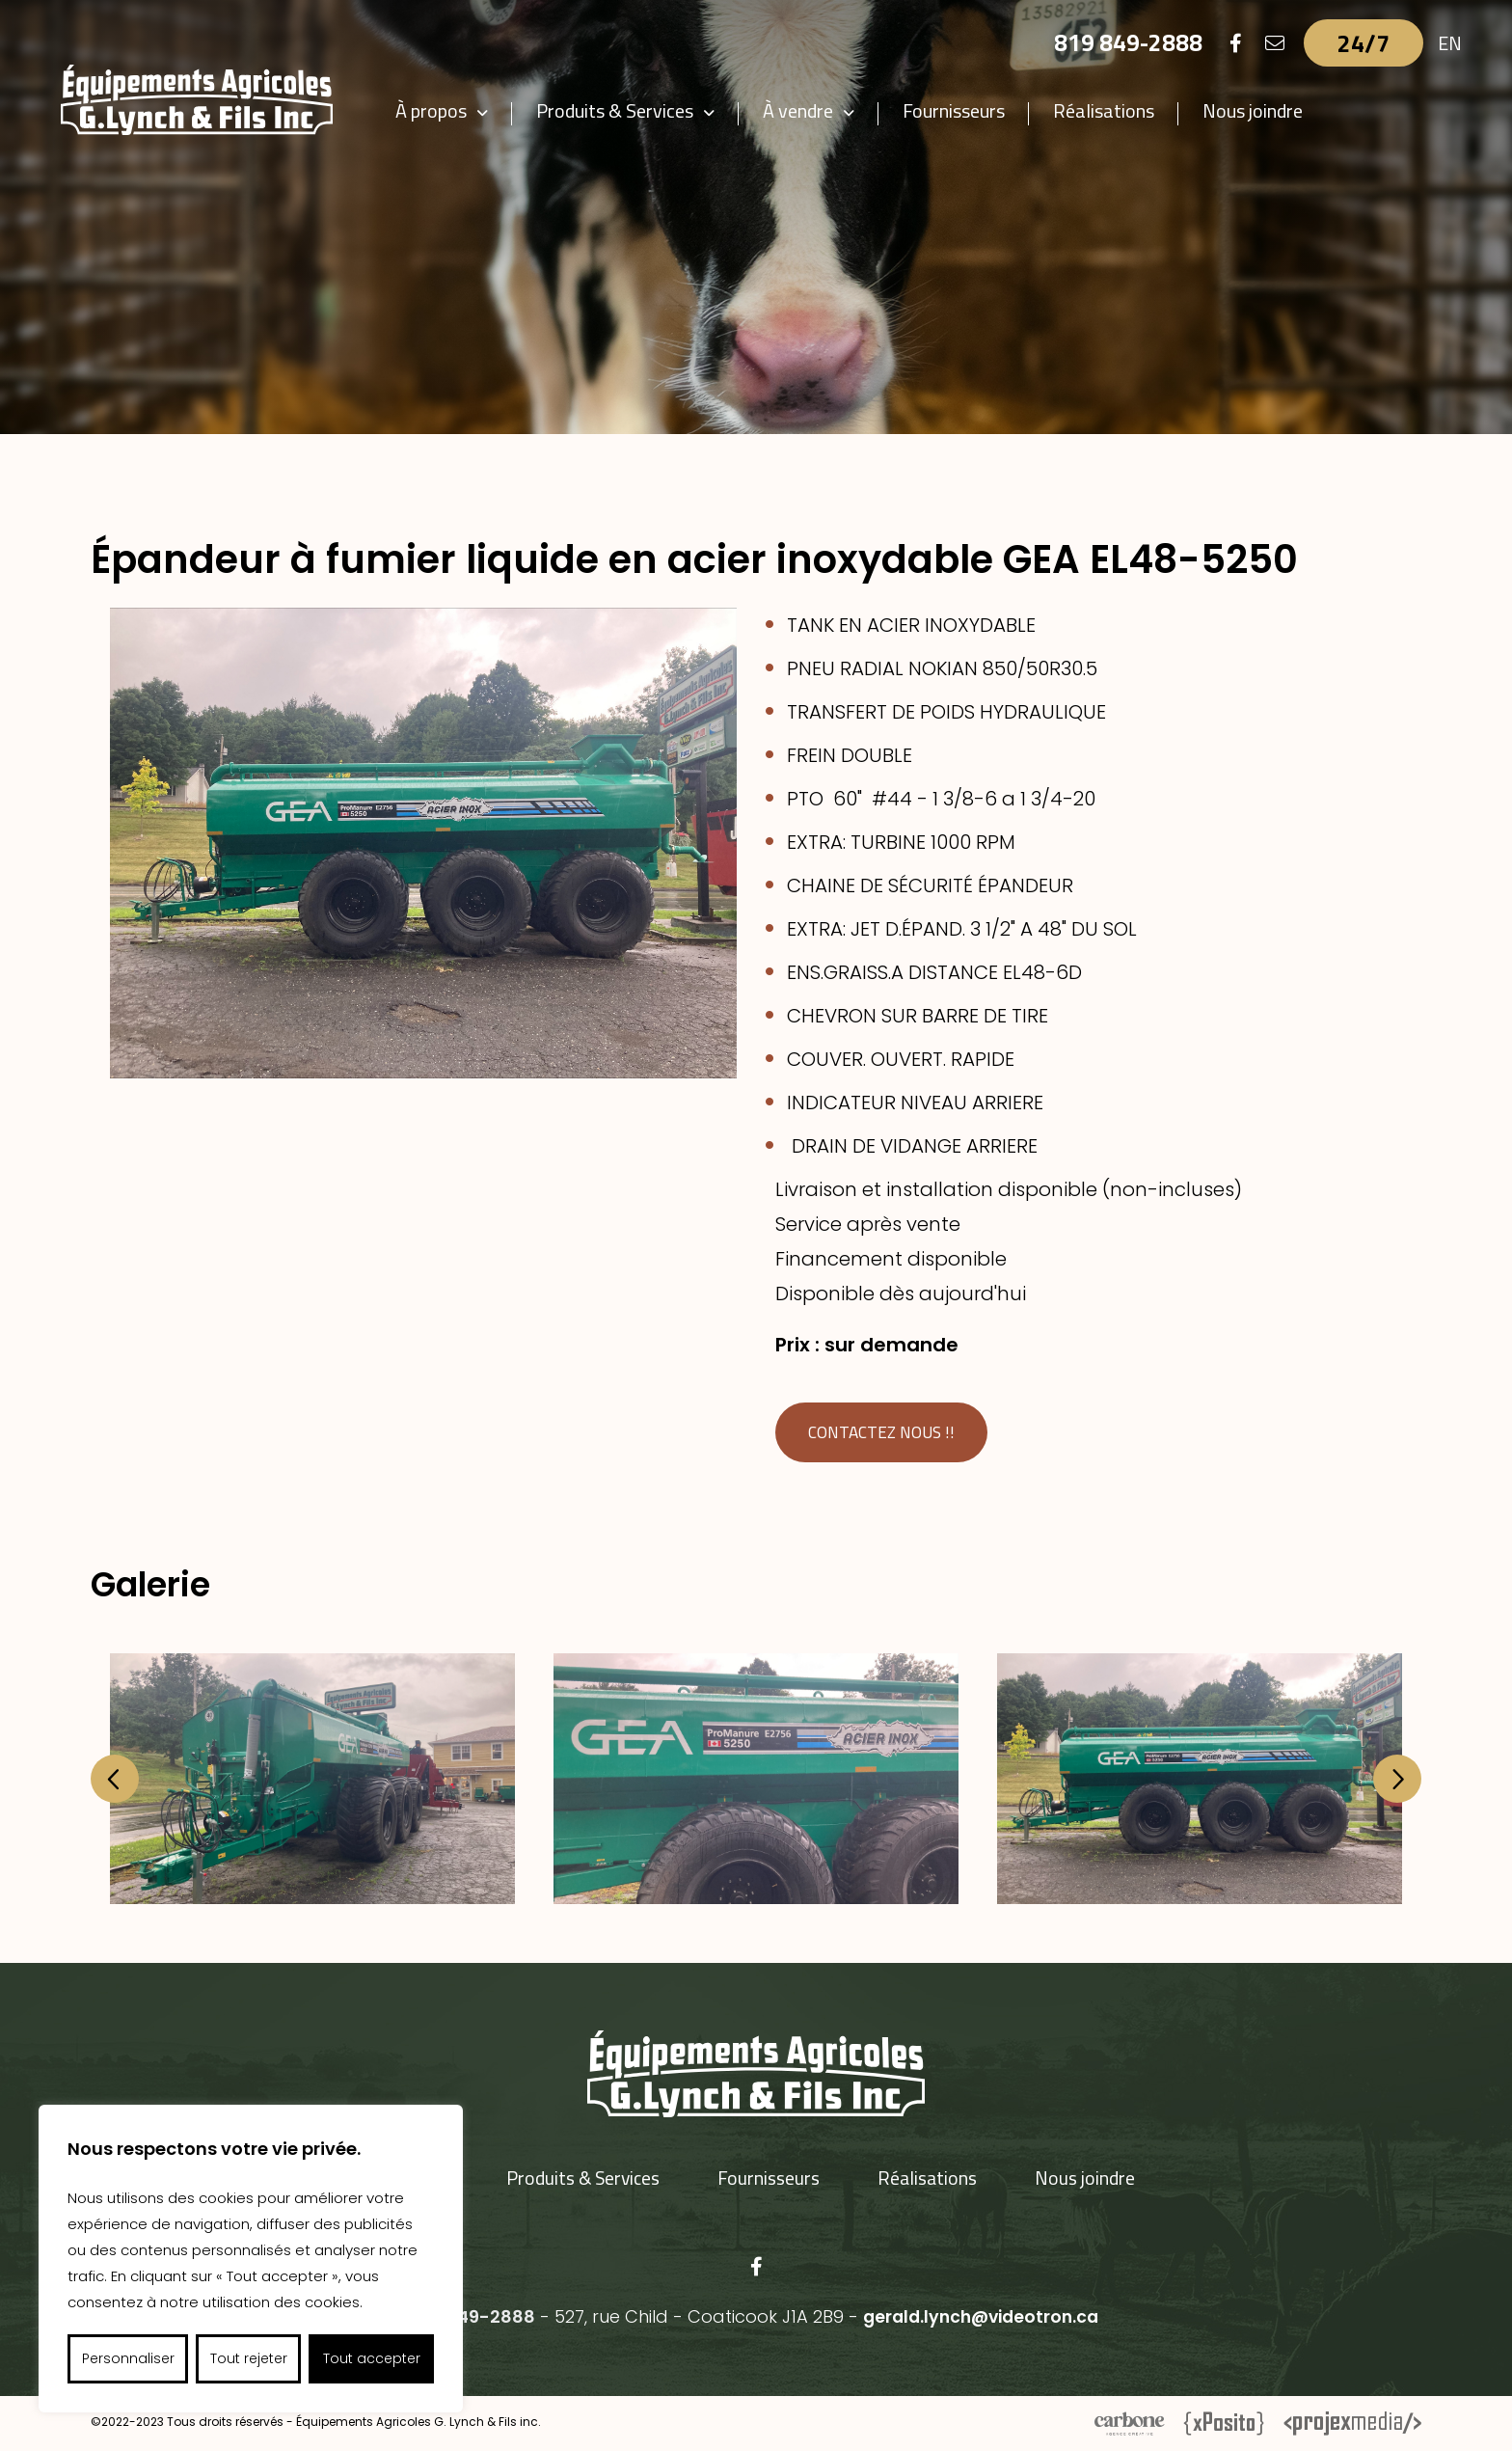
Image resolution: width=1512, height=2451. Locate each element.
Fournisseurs (971, 110)
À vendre (815, 110)
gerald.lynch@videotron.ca (981, 2317)
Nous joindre (1270, 110)
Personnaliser (128, 2358)
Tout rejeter (248, 2358)
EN (1450, 43)
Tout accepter (371, 2358)
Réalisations (1121, 110)
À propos (448, 110)
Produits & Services (632, 110)
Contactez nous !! (885, 1433)
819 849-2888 (1127, 43)
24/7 (1363, 43)
